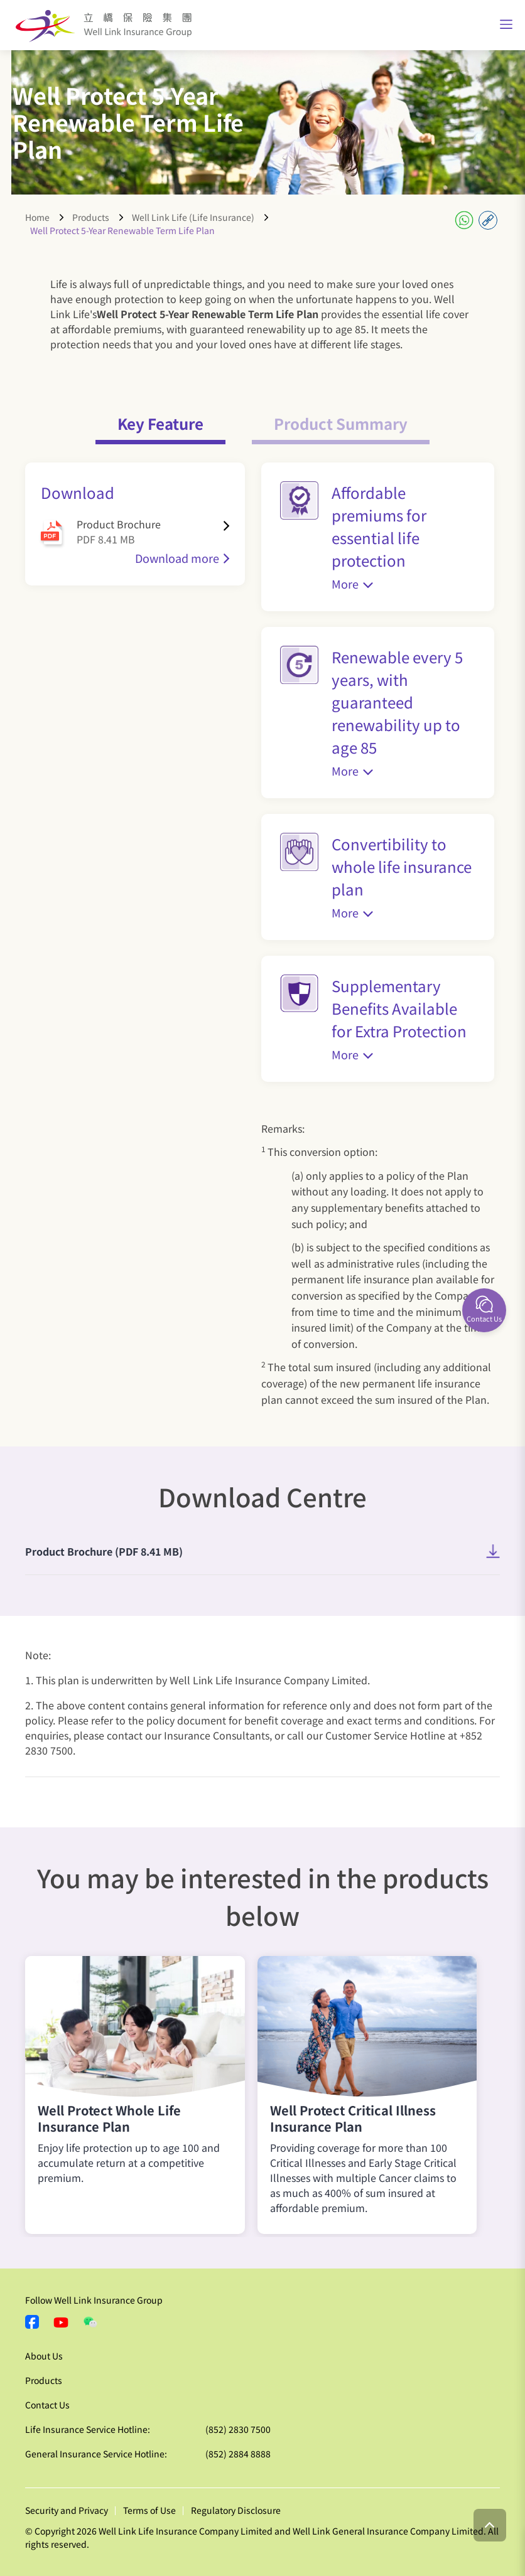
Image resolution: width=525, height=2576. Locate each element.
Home (37, 217)
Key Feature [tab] (160, 423)
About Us (44, 2355)
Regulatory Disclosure (236, 2510)
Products (90, 217)
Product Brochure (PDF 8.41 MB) (104, 1551)
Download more (177, 558)
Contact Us (47, 2404)
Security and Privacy (66, 2510)
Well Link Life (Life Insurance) (193, 217)
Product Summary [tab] (341, 423)
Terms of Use (149, 2510)
